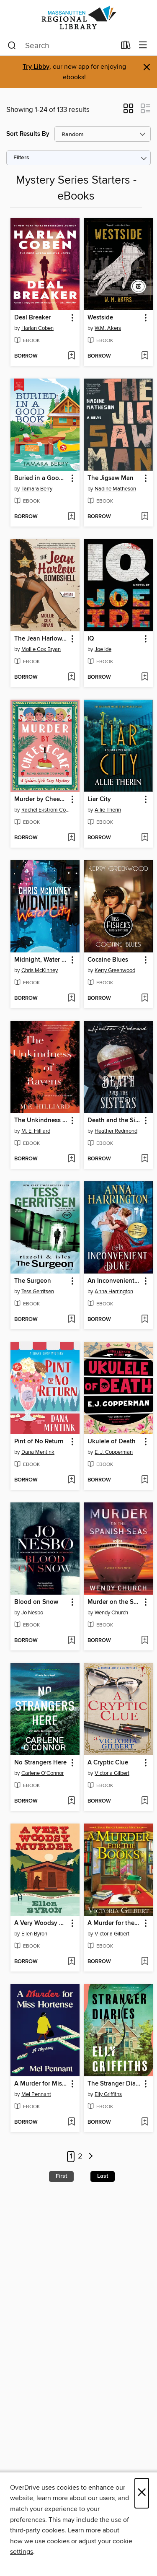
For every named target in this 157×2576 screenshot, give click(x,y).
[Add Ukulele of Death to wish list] (144, 1480)
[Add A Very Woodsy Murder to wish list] (71, 1961)
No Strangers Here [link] (40, 1763)
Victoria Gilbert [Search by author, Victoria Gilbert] (112, 1773)
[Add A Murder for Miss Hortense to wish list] (71, 2122)
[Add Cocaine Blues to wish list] (144, 998)
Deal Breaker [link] (32, 318)
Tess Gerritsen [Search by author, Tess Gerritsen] (37, 1291)
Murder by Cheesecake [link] (41, 799)
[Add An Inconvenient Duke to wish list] (144, 1319)
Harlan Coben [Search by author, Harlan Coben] (37, 328)
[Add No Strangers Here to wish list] (71, 1801)
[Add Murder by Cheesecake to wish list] (71, 838)
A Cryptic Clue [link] (108, 1763)
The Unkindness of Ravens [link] (41, 1120)
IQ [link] (91, 639)
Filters (21, 157)
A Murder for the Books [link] (114, 1923)
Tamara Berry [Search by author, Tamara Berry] (36, 488)
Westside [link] (100, 318)
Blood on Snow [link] (36, 1602)
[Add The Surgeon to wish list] (71, 1319)
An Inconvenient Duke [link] (114, 1281)
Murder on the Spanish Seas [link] (114, 1602)
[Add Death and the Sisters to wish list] (144, 1159)
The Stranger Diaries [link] (114, 2084)
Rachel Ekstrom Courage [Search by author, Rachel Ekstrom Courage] (46, 810)
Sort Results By (27, 134)
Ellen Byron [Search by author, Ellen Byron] (34, 1933)
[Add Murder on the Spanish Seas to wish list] (144, 1640)
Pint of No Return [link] (39, 1441)
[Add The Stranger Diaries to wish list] (144, 2122)
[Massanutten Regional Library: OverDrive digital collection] (78, 17)
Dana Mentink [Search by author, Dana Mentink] (37, 1452)
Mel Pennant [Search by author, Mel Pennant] (36, 2094)
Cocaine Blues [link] (108, 960)
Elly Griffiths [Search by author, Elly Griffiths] (108, 2094)
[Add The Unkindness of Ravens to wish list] (71, 1159)
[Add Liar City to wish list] (144, 838)
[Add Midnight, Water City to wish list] (71, 998)
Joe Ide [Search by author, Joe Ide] (103, 649)
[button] (128, 111)
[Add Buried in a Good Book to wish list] (71, 516)
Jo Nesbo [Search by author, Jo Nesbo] (32, 1612)
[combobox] (62, 46)
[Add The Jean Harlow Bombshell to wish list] (71, 677)
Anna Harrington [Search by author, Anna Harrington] (114, 1291)
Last (102, 2176)
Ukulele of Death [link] (112, 1441)
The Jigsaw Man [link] (111, 478)
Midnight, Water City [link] (41, 960)
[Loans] (126, 47)
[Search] (12, 45)
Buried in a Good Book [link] (41, 478)
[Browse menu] (143, 45)
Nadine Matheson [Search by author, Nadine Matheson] (115, 488)
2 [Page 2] (80, 2156)
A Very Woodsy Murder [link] (41, 1923)
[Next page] (91, 2156)
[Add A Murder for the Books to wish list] (144, 1961)
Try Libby (36, 66)
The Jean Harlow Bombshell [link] (41, 639)
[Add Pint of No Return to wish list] (71, 1480)
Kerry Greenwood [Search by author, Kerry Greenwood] (115, 970)
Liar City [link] (99, 799)
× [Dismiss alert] (146, 67)
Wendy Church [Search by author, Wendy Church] (111, 1612)
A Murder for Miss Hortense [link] (41, 2084)
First (61, 2176)
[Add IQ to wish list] (144, 677)
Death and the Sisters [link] (114, 1120)
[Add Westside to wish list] (144, 356)
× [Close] (141, 2493)
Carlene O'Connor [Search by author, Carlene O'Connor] (42, 1773)
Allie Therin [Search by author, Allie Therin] (108, 810)
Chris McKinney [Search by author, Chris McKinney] (39, 970)
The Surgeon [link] (32, 1281)
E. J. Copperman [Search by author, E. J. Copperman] (114, 1452)
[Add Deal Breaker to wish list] (71, 356)
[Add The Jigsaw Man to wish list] (144, 516)
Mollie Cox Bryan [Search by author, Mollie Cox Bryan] (41, 649)
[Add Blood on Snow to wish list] (71, 1640)
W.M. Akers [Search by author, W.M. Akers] (108, 328)
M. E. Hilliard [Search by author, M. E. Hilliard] (35, 1131)
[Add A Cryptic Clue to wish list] (144, 1801)
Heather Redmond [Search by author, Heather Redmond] (116, 1131)
